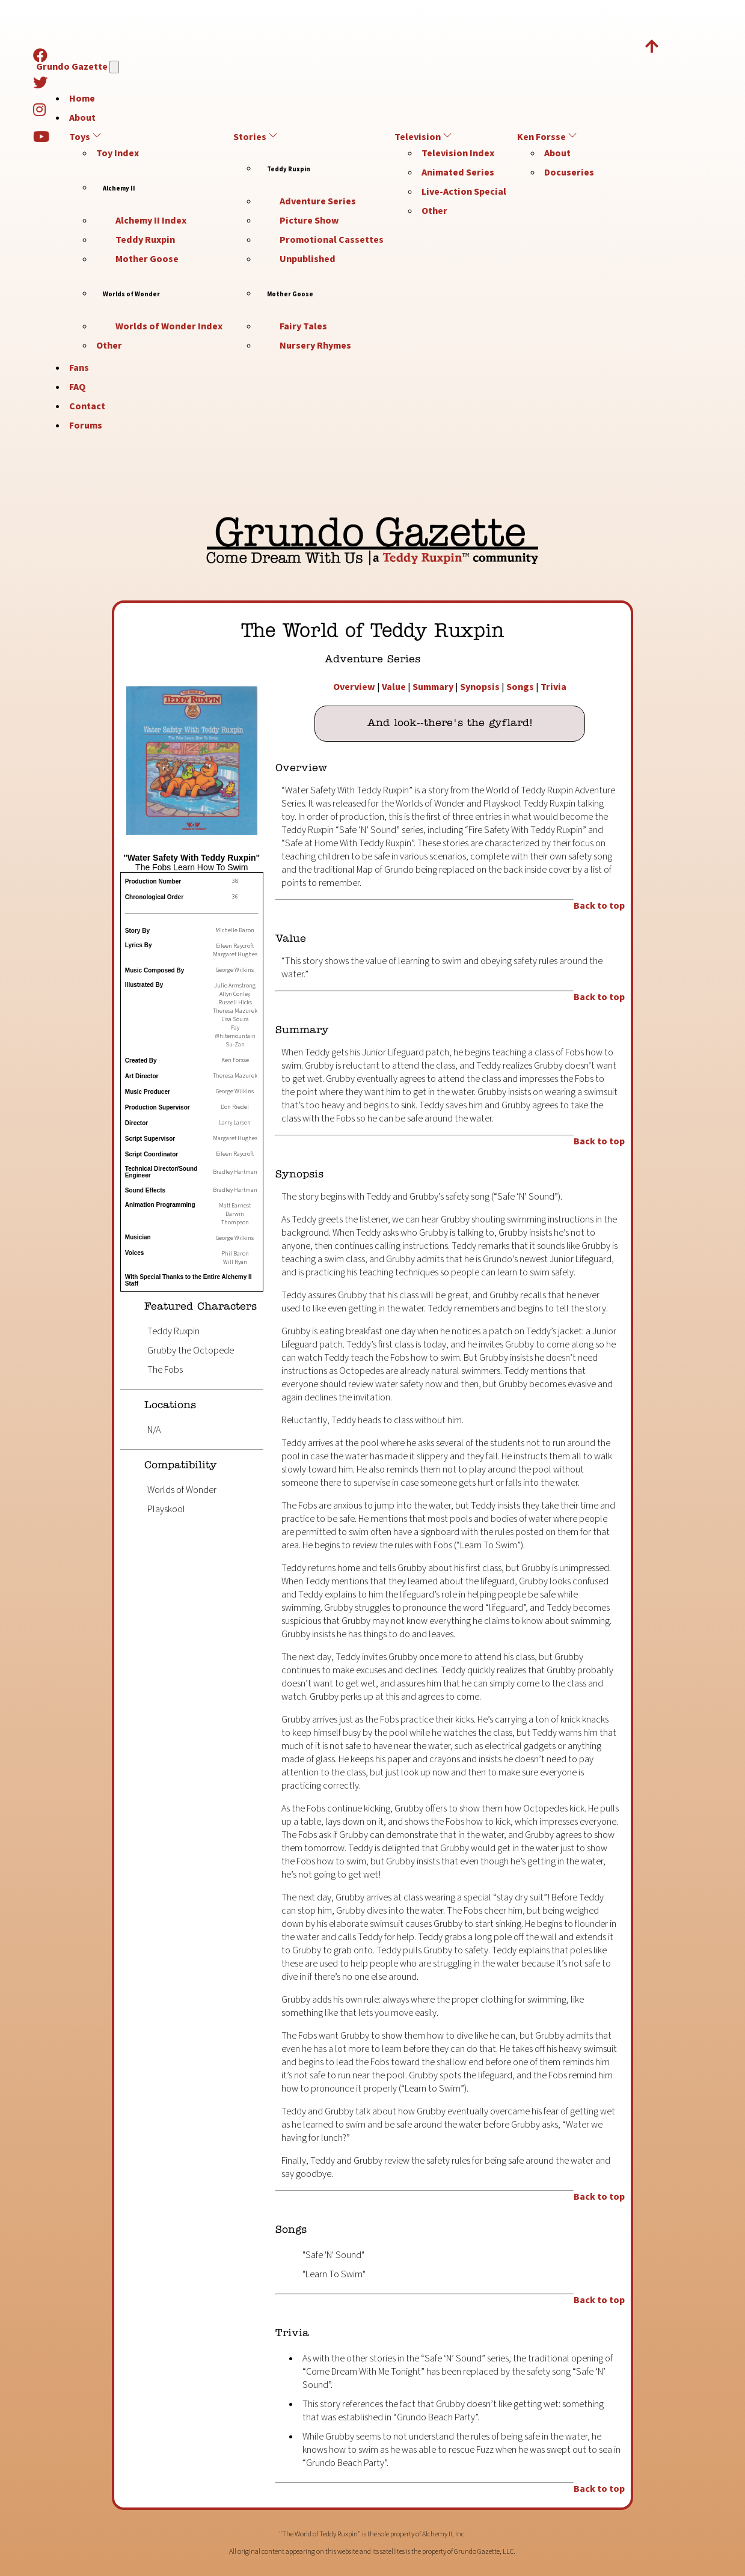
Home (82, 98)
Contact (87, 406)
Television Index (458, 153)
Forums (85, 425)
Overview (354, 687)
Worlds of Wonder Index (168, 326)
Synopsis (480, 687)
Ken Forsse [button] (547, 137)
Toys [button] (85, 137)
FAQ (77, 387)
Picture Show (309, 220)
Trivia (553, 687)
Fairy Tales (303, 326)
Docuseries (569, 172)
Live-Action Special (464, 191)
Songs (520, 687)
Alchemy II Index (150, 220)
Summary (432, 687)
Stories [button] (255, 137)
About (82, 117)
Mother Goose (147, 259)
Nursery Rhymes (315, 345)
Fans (79, 367)
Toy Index (117, 153)
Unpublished (308, 259)
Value (394, 687)
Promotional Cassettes (332, 239)
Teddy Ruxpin (145, 239)
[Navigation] (114, 67)
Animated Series (458, 172)
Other (109, 345)
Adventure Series (318, 201)
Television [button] (423, 137)
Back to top (599, 905)
